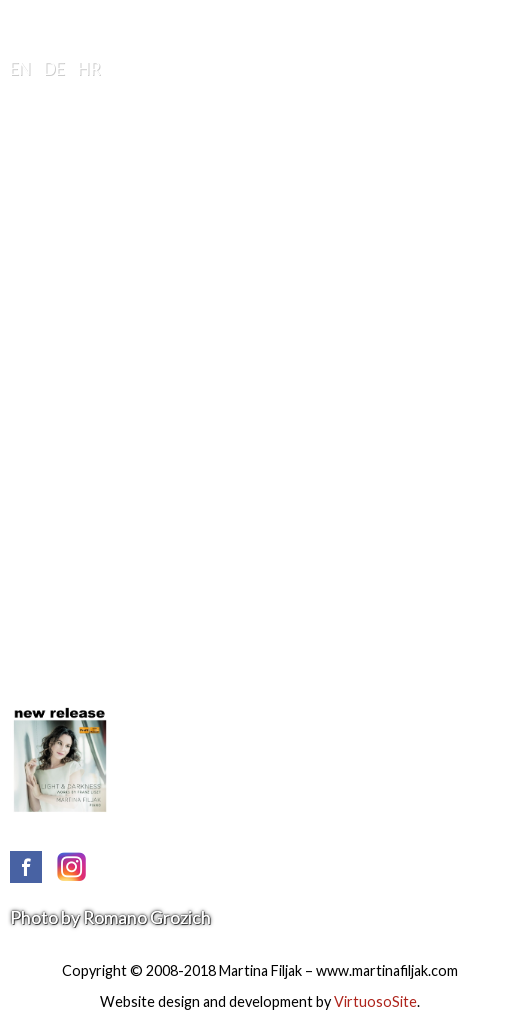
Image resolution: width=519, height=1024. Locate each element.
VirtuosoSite (375, 1001)
